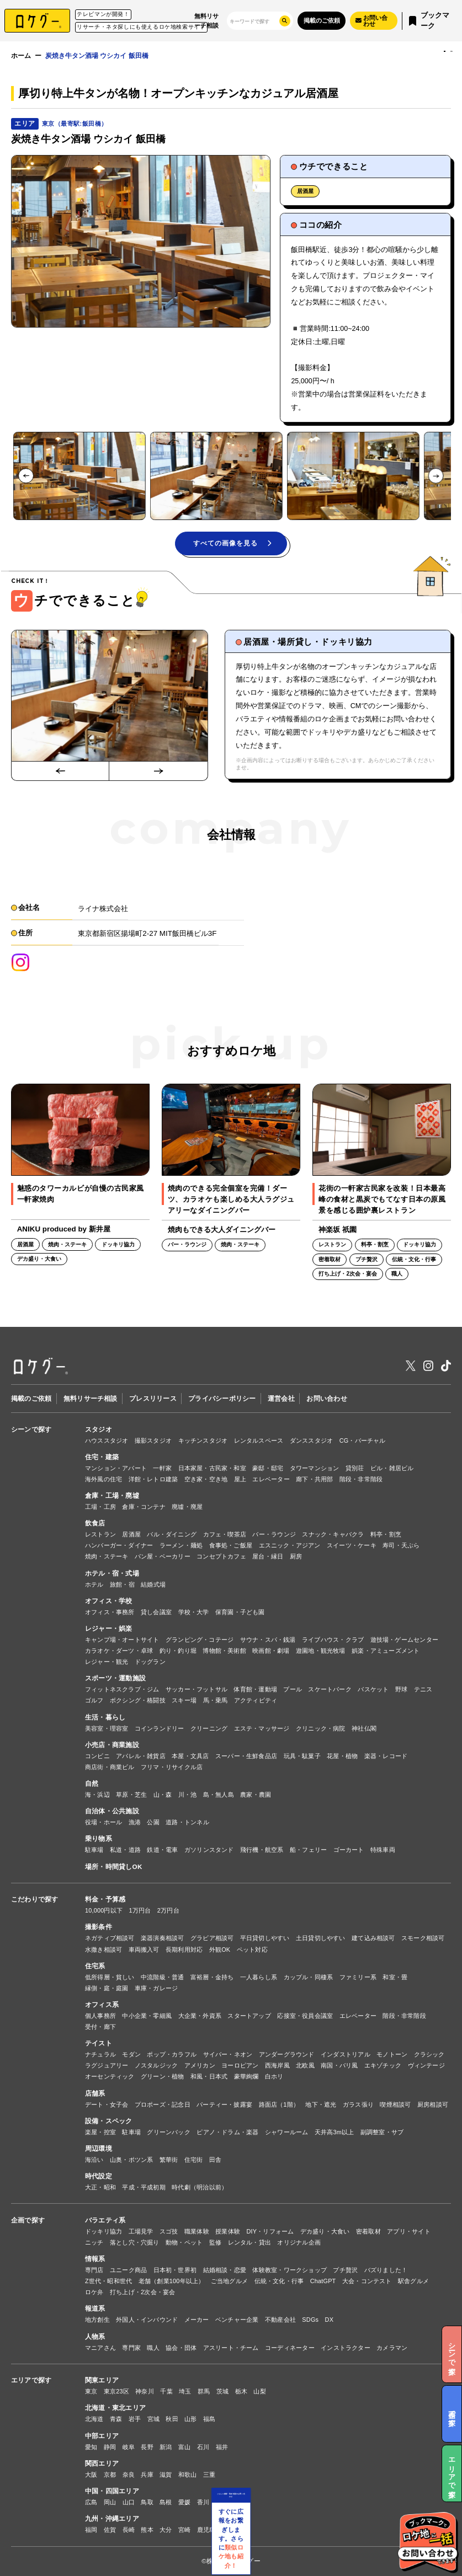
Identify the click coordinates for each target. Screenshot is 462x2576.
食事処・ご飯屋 (231, 1545)
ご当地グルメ (229, 2281)
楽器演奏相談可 (162, 1938)
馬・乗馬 (215, 1700)
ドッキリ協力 (103, 2231)
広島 (91, 2502)
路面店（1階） (279, 2104)
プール (292, 1689)
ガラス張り (358, 2104)
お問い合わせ (326, 1398)
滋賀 (166, 2474)
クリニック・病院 (321, 1728)
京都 (110, 2474)
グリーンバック (168, 2132)
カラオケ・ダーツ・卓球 (119, 1650)
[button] (79, 476)
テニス (423, 1689)
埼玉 (185, 2391)
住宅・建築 (102, 1456)
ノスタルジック (156, 2065)
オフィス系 (102, 2004)
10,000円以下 (104, 1910)
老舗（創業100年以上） (172, 2281)
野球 (401, 1689)
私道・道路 (125, 1849)
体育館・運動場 (255, 1689)
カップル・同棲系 (308, 1977)
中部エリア (102, 2435)
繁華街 (169, 2159)
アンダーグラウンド (287, 2054)
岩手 (135, 2419)
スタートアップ (249, 2015)
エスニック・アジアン (290, 1545)
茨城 (222, 2391)
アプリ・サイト (409, 2231)
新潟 (166, 2447)
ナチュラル (100, 2054)
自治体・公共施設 (112, 1810)
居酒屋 (305, 191)
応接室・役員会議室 (305, 2015)
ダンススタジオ (311, 1440)
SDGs (310, 2319)
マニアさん (100, 2347)
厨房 (296, 1556)
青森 (116, 2419)
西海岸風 (277, 2065)
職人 (153, 2347)
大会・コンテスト (367, 2281)
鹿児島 (206, 2529)
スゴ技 (169, 2231)
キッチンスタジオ (203, 1440)
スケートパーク (330, 1689)
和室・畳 (395, 1977)
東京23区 (116, 2391)
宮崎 (184, 2529)
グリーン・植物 (162, 2076)
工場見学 (141, 2231)
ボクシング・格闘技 (138, 1700)
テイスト (98, 2043)
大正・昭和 (100, 2187)
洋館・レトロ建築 (153, 1479)
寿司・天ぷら (401, 1545)
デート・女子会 (107, 2104)
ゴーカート (348, 1849)
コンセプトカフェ (221, 1556)
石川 (203, 2447)
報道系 (95, 2308)
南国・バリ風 (339, 2065)
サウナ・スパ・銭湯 (268, 1639)
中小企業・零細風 (147, 2015)
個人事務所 (100, 2015)
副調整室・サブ (382, 2132)
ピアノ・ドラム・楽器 (227, 2132)
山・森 (162, 1794)
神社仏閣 (364, 1728)
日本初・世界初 (175, 2270)
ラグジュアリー (107, 2065)
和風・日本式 (208, 2076)
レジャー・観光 (107, 1661)
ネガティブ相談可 (110, 1938)
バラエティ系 (105, 2220)
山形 (190, 2419)
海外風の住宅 (103, 1479)
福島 (209, 2419)
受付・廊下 (100, 2026)
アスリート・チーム (231, 2347)
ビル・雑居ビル (392, 1468)
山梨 (259, 2391)
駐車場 (94, 1849)
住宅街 (193, 2159)
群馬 (204, 2391)
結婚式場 (153, 1584)
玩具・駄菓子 (302, 1756)
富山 (184, 2447)
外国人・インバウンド (147, 2319)
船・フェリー (308, 1849)
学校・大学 (193, 1612)
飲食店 (95, 1523)
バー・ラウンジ (274, 1534)
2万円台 (168, 1910)
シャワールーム (287, 2132)
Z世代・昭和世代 (108, 2281)
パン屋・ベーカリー (162, 1556)
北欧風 (305, 2065)
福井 (222, 2447)
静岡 (110, 2447)
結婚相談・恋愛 (225, 2270)
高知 (222, 2502)
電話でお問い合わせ (413, 61)
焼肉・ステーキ (107, 1556)
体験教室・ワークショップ (289, 2270)
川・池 (187, 1794)
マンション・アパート (116, 1468)
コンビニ (97, 1756)
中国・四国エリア (112, 2490)
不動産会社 (280, 2319)
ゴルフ (94, 1700)
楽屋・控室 (100, 2132)
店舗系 (95, 2093)
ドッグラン (150, 1661)
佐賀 (110, 2529)
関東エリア (102, 2380)
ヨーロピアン (239, 2065)
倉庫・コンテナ (144, 1506)
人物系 (95, 2336)
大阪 (91, 2474)
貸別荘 (355, 1468)
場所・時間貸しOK (113, 1866)
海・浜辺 (97, 1794)
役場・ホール (103, 1822)
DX (329, 2319)
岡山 (110, 2502)
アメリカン (199, 2065)
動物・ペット (184, 2242)
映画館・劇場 (270, 1650)
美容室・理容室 (107, 1728)
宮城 (153, 2419)
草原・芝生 (131, 1794)
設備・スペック (108, 2120)
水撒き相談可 (103, 1949)
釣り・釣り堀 (178, 1650)
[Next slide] (436, 476)
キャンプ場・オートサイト (122, 1639)
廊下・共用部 (314, 1479)
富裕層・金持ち (212, 1977)
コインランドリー (159, 1728)
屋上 (240, 1479)
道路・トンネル (187, 1822)
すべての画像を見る (232, 543)
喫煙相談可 (395, 2104)
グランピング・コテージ (199, 1639)
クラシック (429, 2054)
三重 (209, 2474)
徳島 (240, 2502)
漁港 (135, 1822)
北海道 (94, 2419)
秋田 (172, 2419)
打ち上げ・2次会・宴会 (142, 2292)
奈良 (129, 2474)
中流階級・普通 (162, 1977)
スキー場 (184, 1700)
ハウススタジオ (107, 1440)
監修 (215, 2242)
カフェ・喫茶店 (225, 1534)
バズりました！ (386, 2270)
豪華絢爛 (246, 2076)
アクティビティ (256, 1700)
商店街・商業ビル (110, 1767)
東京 (91, 2391)
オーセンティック (110, 2076)
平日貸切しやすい (265, 1938)
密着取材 (368, 2231)
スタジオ (98, 1429)
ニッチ (94, 2242)
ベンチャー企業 (237, 2319)
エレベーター (270, 1479)
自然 (91, 1783)
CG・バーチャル (362, 1440)
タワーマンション (314, 1468)
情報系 (95, 2258)
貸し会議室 (156, 1612)
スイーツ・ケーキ (351, 1545)
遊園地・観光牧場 (321, 1650)
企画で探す (28, 2220)
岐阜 (129, 2447)
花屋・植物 (342, 1756)
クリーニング (208, 1728)
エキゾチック (382, 2065)
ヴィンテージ (426, 2065)
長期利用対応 (184, 1949)
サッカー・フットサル (196, 1689)
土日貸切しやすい (321, 1938)
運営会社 (281, 1398)
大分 (166, 2529)
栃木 (241, 2391)
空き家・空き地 (206, 1479)
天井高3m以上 (334, 2132)
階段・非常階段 (361, 1479)
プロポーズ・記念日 (162, 2104)
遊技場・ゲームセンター (404, 1639)
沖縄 (228, 2529)
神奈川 (144, 2391)
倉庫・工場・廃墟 (112, 1495)
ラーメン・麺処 (181, 1545)
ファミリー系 (357, 1977)
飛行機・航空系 (262, 1849)
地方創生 (97, 2319)
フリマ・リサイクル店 (172, 1767)
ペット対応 (252, 1949)
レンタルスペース (259, 1440)
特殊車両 (382, 1849)
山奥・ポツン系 (131, 2159)
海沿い (94, 2159)
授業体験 (227, 2231)
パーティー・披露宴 (224, 2104)
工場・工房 (100, 1506)
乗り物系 (98, 1838)
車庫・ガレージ (156, 1988)
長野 (147, 2447)
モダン (131, 2054)
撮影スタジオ (153, 1440)
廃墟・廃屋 (187, 1506)
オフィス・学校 (108, 1600)
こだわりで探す (35, 1899)
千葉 (166, 2391)
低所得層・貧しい (110, 1977)
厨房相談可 (432, 2104)
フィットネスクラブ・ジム (122, 1689)
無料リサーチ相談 (206, 20)
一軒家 (162, 1468)
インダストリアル (345, 2054)
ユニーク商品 (128, 2270)
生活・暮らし (105, 1717)
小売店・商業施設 (112, 1744)
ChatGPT (323, 2281)
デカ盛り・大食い (325, 2231)
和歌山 (187, 2474)
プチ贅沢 (345, 2270)
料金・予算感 (105, 1899)
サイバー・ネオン (228, 2054)
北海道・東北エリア (115, 2407)
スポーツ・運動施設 (115, 1677)
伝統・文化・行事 (279, 2281)
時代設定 (98, 2175)
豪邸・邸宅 (267, 1468)
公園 (153, 1822)
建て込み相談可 (373, 1938)
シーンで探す (31, 1429)
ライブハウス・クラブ (333, 1639)
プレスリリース (153, 1398)
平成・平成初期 (144, 2187)
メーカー (196, 2319)
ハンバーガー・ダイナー (119, 1545)
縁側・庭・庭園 (107, 1988)
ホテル (94, 1584)
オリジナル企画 (299, 2242)
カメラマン (391, 2347)
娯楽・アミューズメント (385, 1650)
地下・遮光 (320, 2104)
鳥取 (147, 2502)
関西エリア (102, 2463)
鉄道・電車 (162, 1849)
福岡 (91, 2529)
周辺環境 (98, 2148)
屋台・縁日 (267, 1556)
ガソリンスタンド (209, 1849)
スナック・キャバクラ (333, 1534)
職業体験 (196, 2231)
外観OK (220, 1949)
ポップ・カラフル (172, 2054)
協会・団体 (181, 2347)
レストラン (100, 1534)
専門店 (94, 2270)
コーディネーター (290, 2347)
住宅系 (95, 1965)
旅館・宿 (122, 1584)
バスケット (373, 1689)
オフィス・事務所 (110, 1612)
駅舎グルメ (413, 2281)
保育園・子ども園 (240, 1612)
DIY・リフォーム (270, 2231)
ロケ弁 (94, 2292)
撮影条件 (98, 1926)
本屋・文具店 (190, 1756)
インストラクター (345, 2347)
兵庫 (147, 2474)
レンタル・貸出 (250, 2242)
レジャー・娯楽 (108, 1628)
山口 (129, 2502)
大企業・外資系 (200, 2015)
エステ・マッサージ (262, 1728)
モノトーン (391, 2054)
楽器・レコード (386, 1756)
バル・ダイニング (172, 1534)
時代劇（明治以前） (199, 2187)
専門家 (131, 2347)
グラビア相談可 (212, 1938)
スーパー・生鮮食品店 (246, 1756)
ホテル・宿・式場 (112, 1573)
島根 (166, 2502)
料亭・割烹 (385, 1534)
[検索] (252, 21)
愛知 (91, 2447)
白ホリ (274, 2076)
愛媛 (184, 2502)
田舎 (215, 2159)
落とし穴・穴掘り (135, 2242)
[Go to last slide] (26, 476)
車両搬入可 (144, 1949)
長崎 (129, 2529)
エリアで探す (31, 2380)
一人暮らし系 (258, 1977)
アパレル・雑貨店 (141, 1756)
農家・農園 (255, 1794)
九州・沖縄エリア (112, 2518)
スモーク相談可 (423, 1938)
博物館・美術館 (224, 1650)
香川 (203, 2502)
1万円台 (140, 1910)
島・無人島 (218, 1794)
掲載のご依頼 (322, 20)
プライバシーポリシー (222, 1398)
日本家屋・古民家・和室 (212, 1468)
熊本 (147, 2529)
